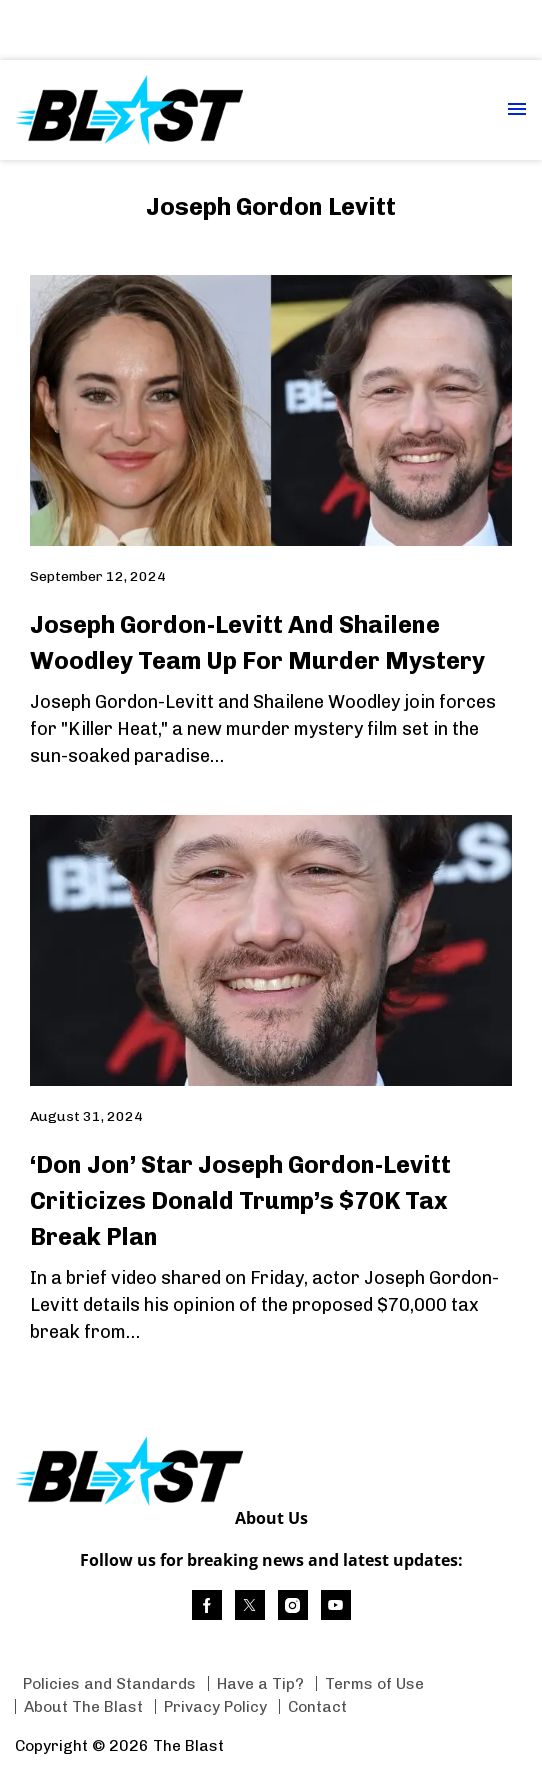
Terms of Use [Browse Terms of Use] (374, 1683)
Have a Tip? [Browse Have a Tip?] (260, 1683)
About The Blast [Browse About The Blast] (83, 1706)
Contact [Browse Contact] (317, 1706)
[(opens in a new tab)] (207, 1605)
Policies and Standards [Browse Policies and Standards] (109, 1683)
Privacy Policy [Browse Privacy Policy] (215, 1706)
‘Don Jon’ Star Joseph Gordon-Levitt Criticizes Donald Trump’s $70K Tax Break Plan (240, 1200)
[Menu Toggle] (517, 110)
